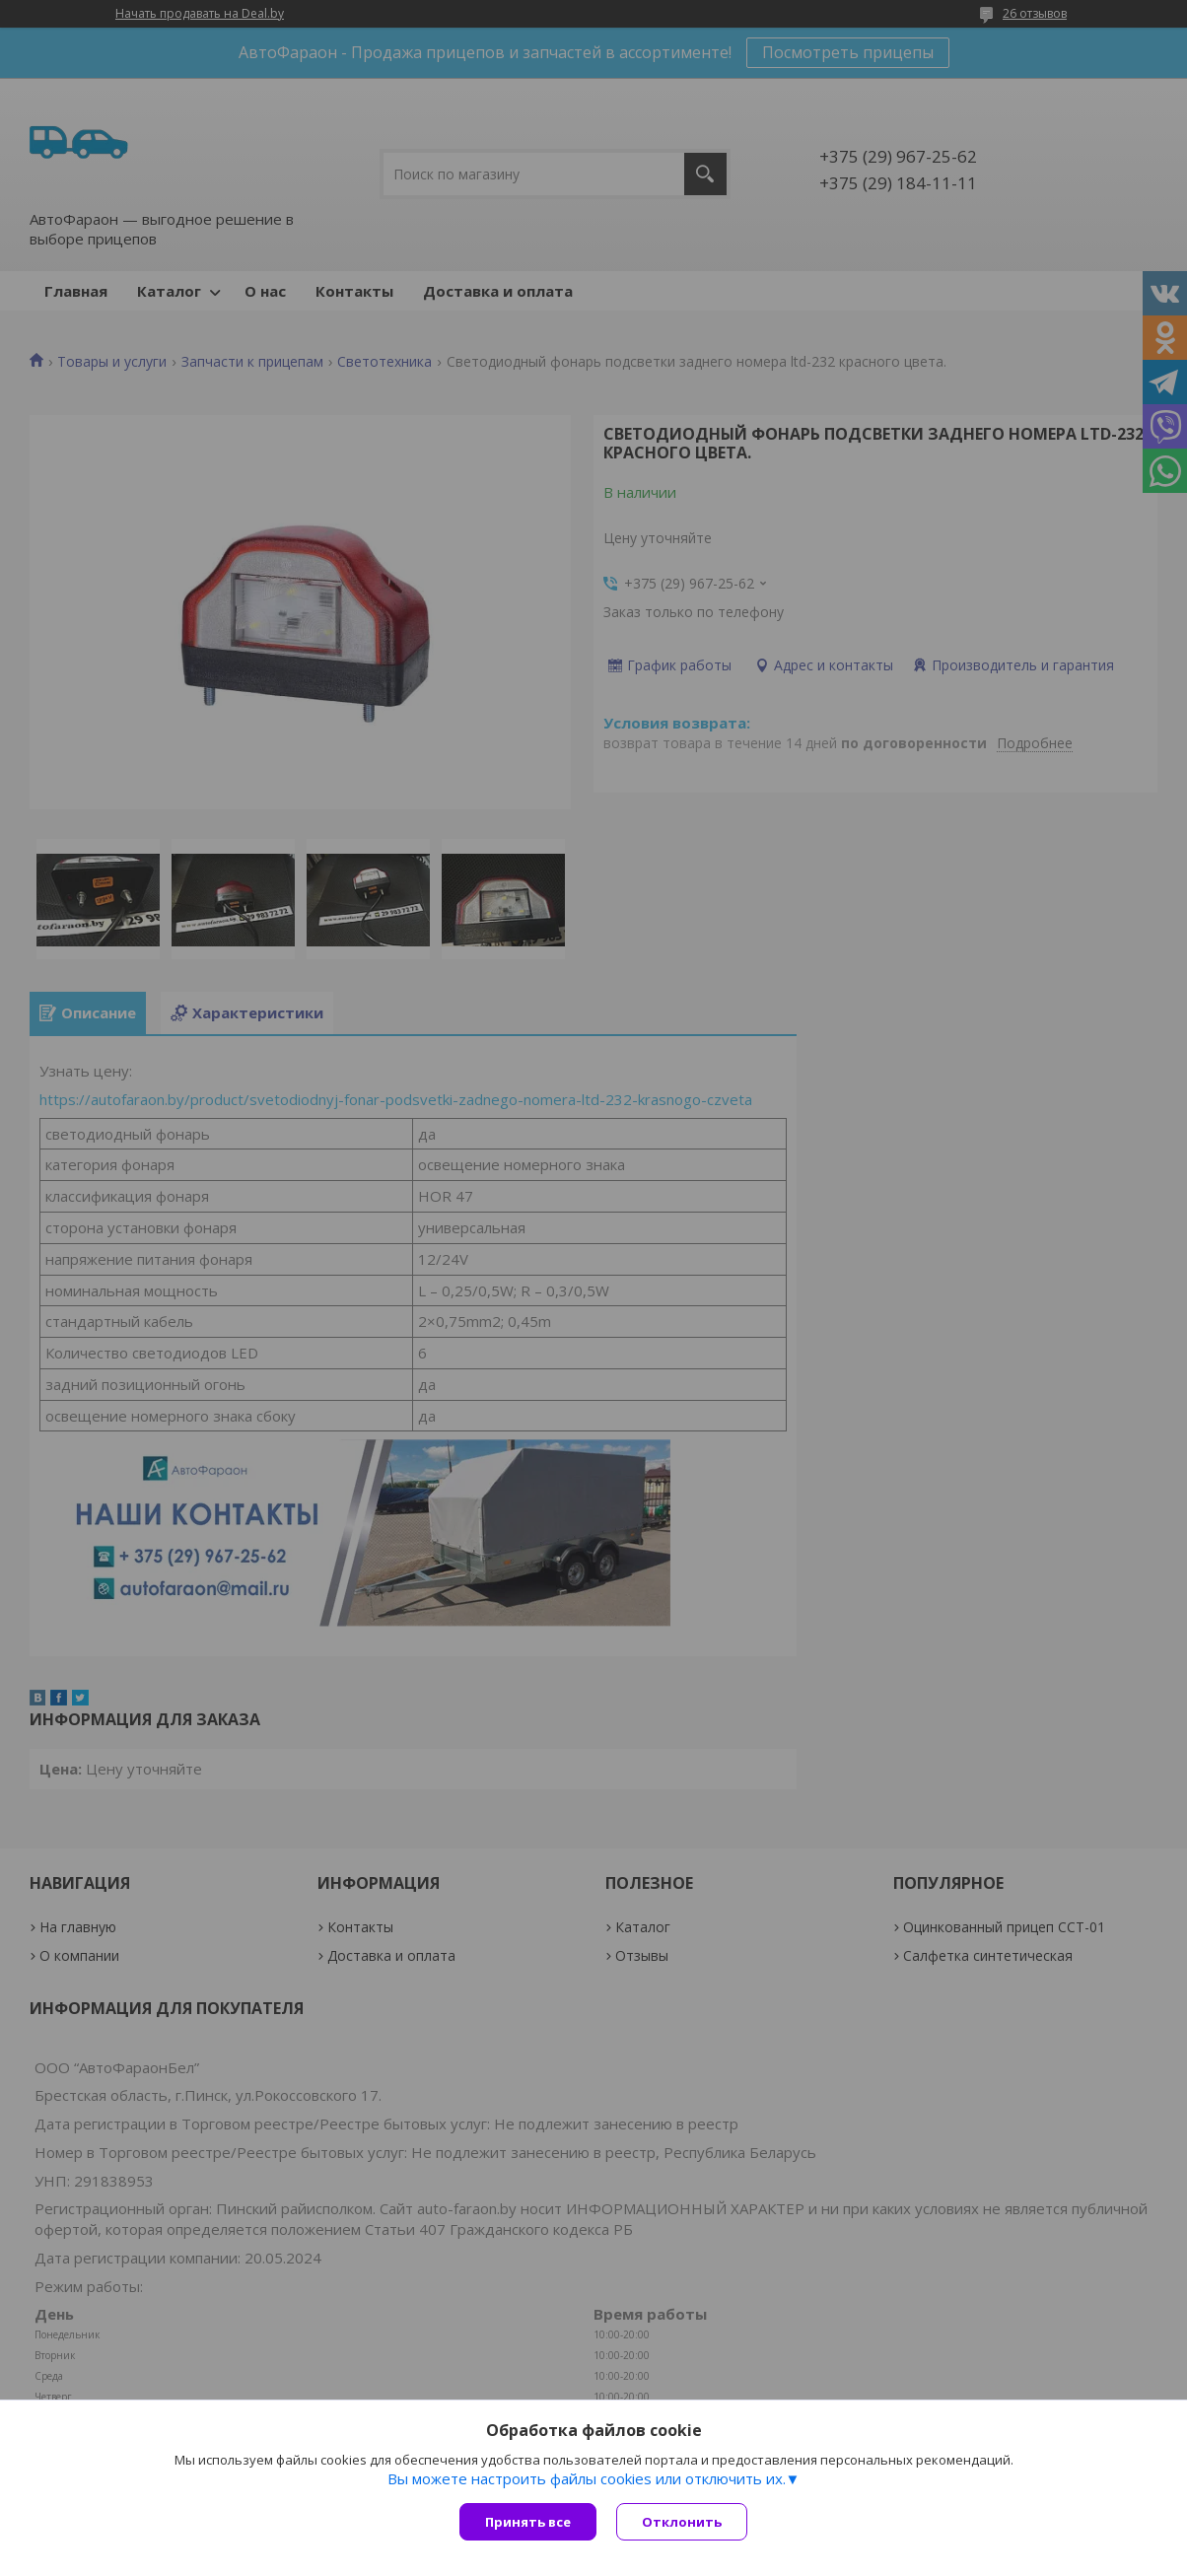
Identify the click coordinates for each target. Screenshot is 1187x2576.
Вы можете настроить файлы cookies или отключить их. (586, 2478)
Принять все (528, 2522)
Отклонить (682, 2522)
